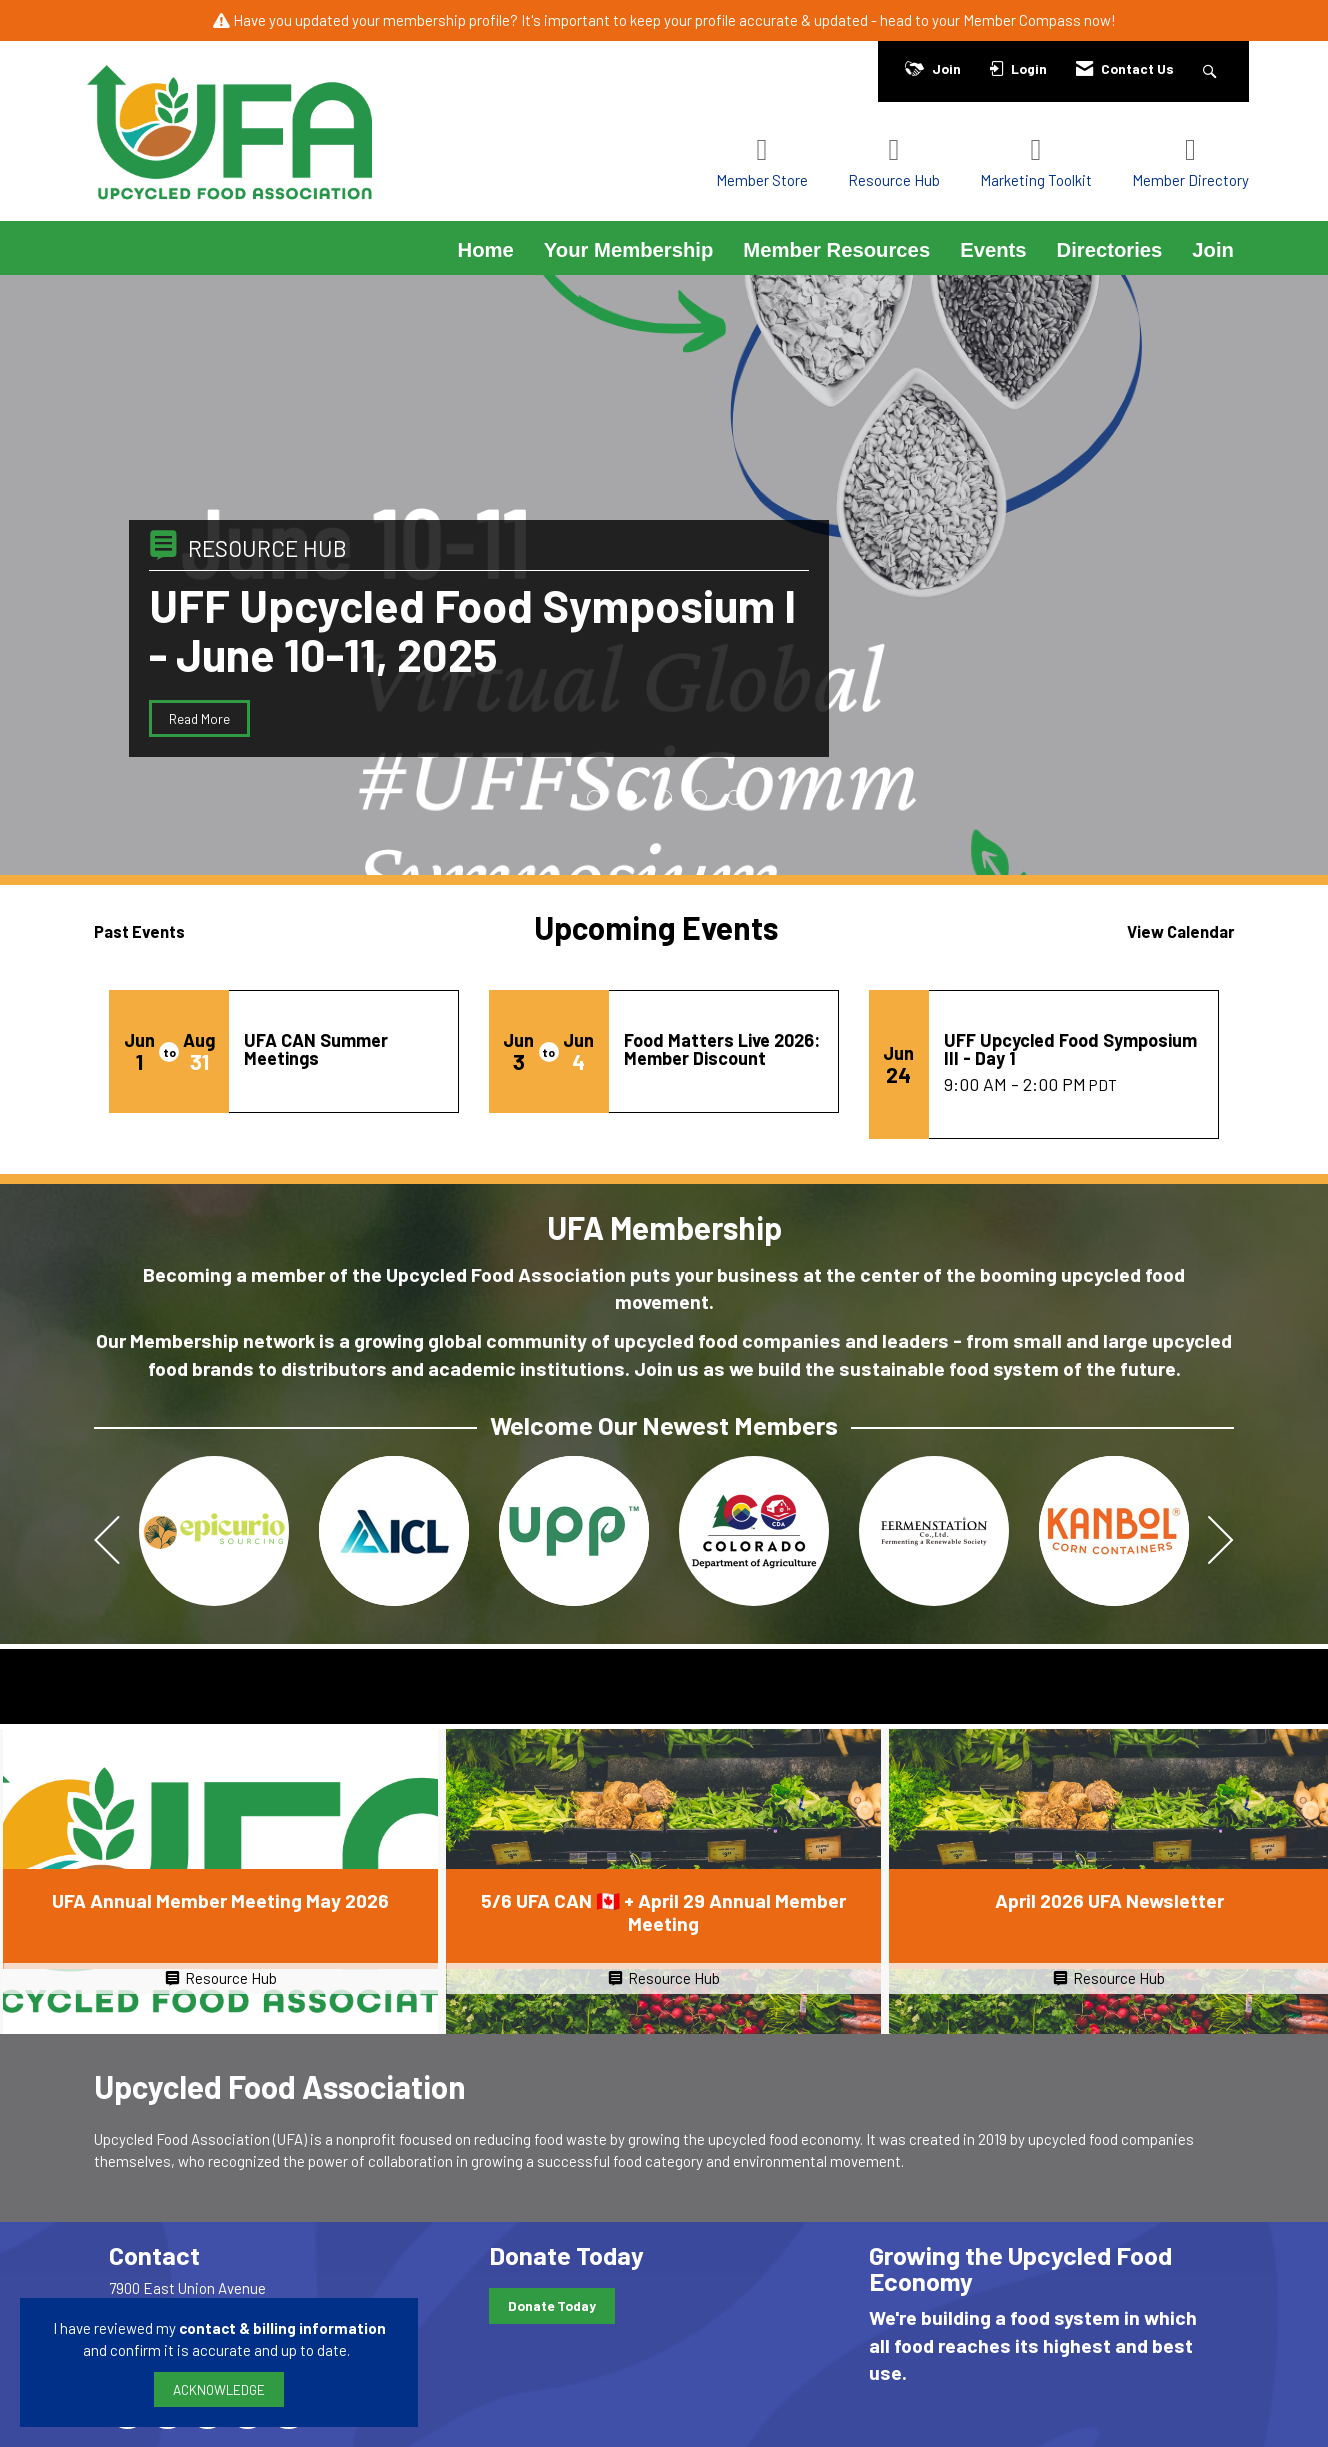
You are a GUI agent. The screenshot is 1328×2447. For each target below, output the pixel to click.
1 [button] (594, 797)
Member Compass (1022, 20)
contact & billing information (282, 2328)
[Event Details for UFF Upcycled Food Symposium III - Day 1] (1073, 1049)
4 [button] (699, 797)
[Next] (1221, 1541)
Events (993, 250)
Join (1213, 250)
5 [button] (734, 797)
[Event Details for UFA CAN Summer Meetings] (343, 1049)
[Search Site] (1212, 68)
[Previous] (107, 1541)
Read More (199, 718)
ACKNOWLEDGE (219, 2389)
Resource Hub (894, 180)
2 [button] (629, 797)
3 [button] (664, 797)
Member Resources (836, 250)
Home (486, 250)
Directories (1110, 250)
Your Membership (629, 250)
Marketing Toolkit (1036, 180)
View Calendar (1180, 931)
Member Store (762, 180)
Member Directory (1190, 180)
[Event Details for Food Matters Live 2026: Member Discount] (723, 1049)
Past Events (139, 931)
